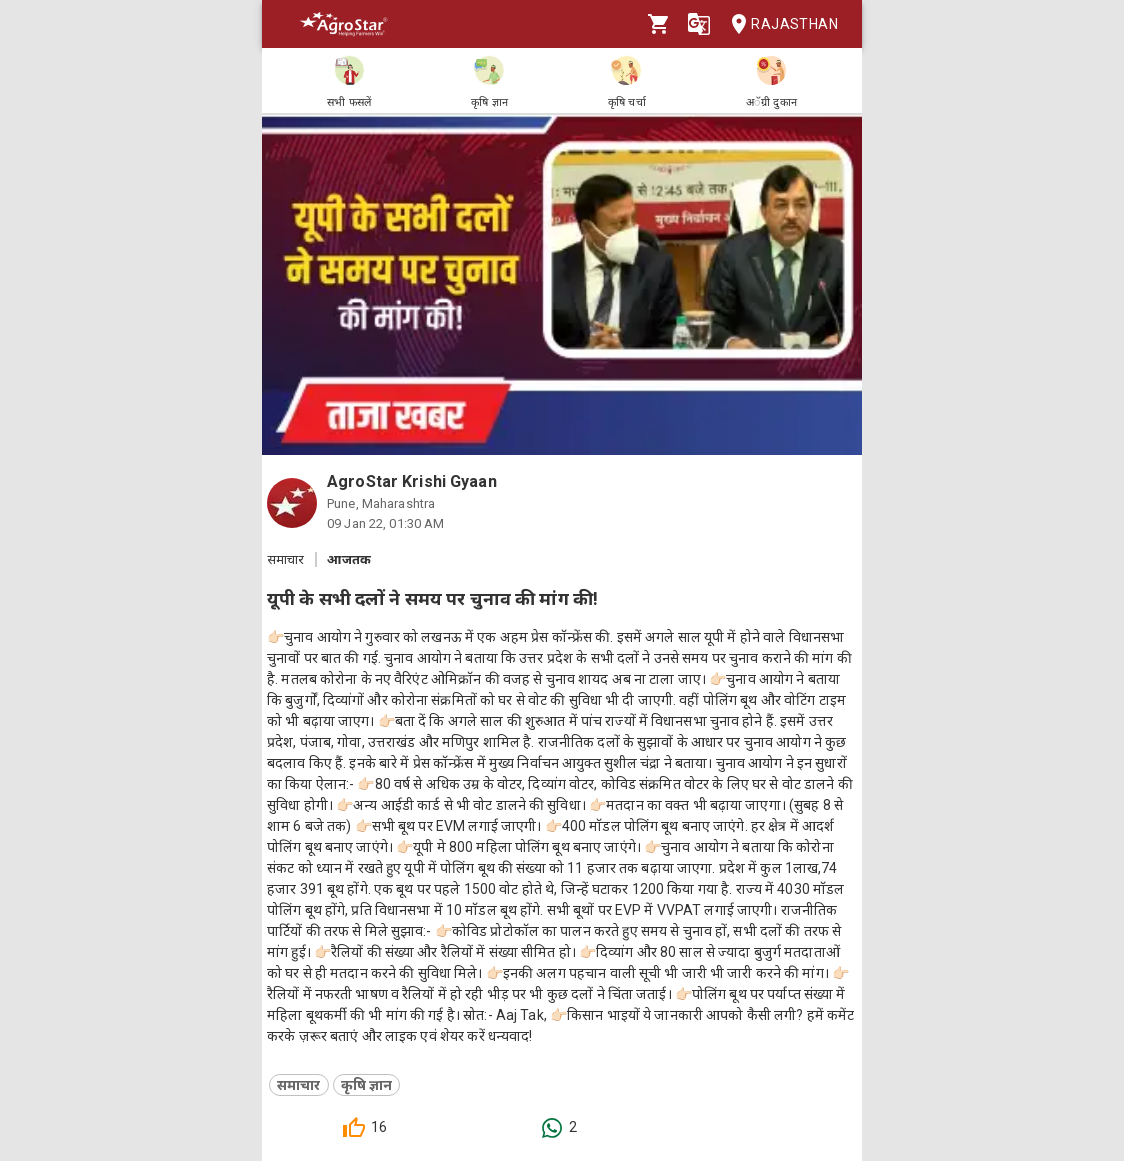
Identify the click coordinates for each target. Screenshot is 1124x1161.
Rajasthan (778, 24)
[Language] (699, 24)
